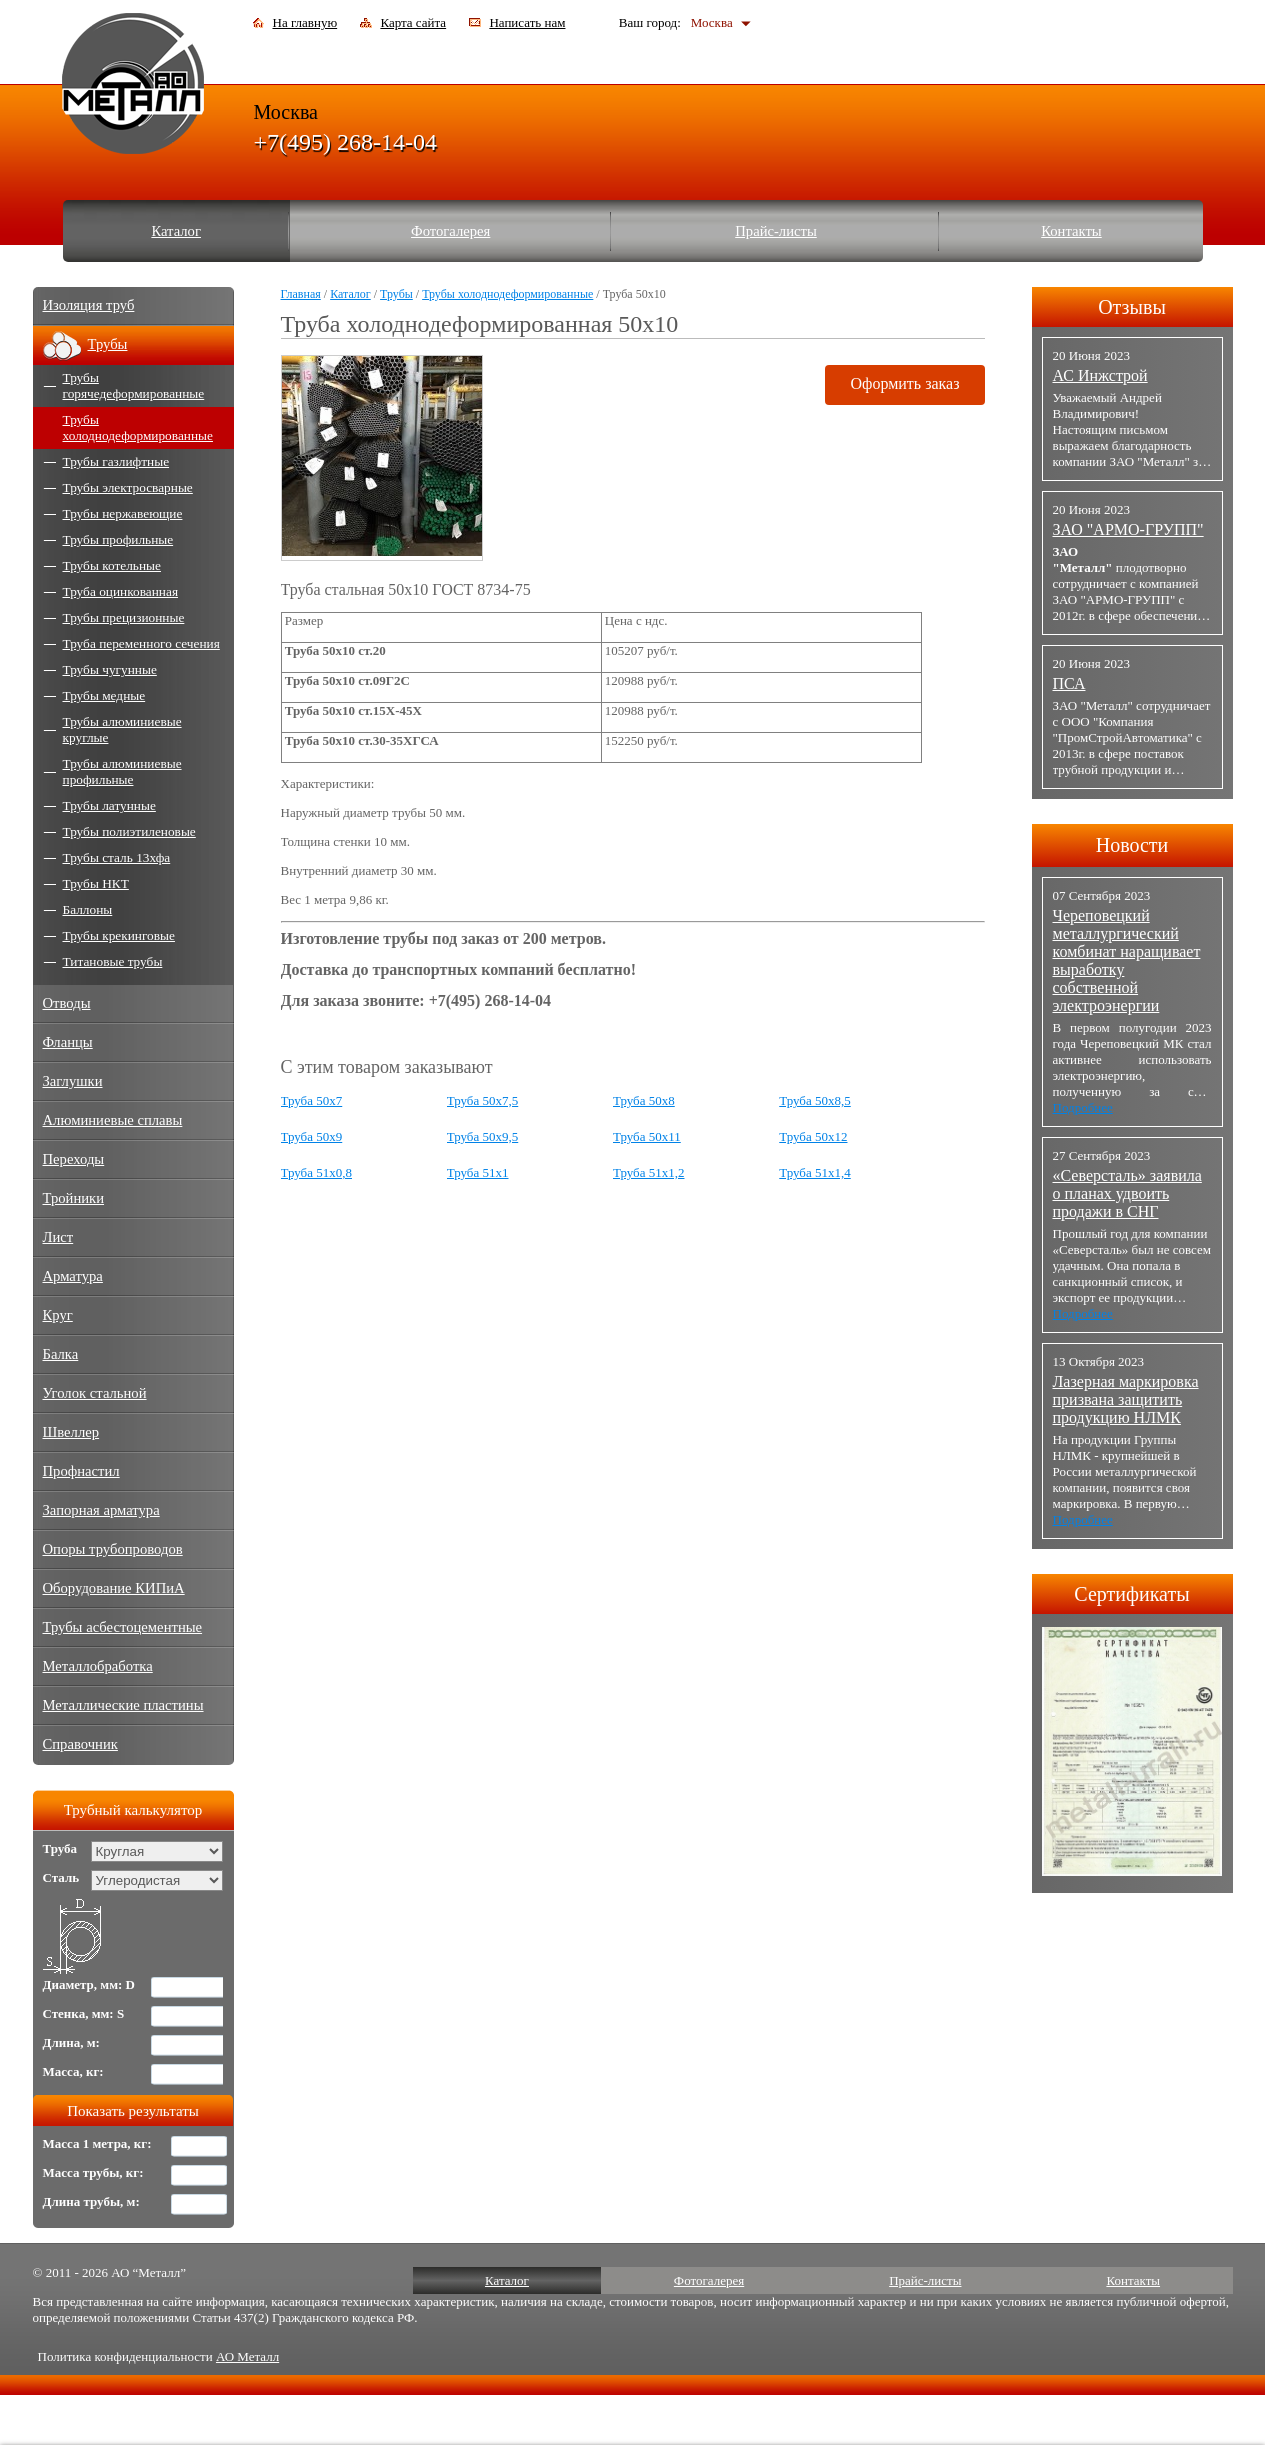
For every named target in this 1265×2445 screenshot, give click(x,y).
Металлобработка (98, 1666)
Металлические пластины (123, 1705)
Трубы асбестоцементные (123, 1627)
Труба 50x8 (644, 1100)
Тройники (74, 1198)
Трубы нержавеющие (123, 513)
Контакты (1071, 231)
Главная (301, 294)
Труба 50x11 (647, 1136)
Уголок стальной (95, 1393)
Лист (58, 1237)
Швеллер (71, 1432)
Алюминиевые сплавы (113, 1120)
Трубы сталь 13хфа (117, 857)
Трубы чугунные (110, 669)
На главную (305, 22)
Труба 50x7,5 (483, 1100)
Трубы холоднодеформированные (507, 294)
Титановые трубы (113, 961)
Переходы (74, 1159)
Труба (60, 1848)
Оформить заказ (904, 383)
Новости (1132, 845)
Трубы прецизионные (124, 617)
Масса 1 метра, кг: (97, 2143)
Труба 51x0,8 (317, 1172)
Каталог (176, 231)
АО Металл (247, 2356)
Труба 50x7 (312, 1100)
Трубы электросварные (128, 487)
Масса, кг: (73, 2071)
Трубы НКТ (96, 883)
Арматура (73, 1276)
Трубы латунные (109, 805)
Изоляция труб (89, 305)
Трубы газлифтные (116, 461)
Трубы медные (104, 695)
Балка (61, 1354)
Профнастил (81, 1471)
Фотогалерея (450, 231)
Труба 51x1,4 (815, 1172)
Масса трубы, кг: (93, 2172)
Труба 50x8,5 (815, 1100)
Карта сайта (413, 22)
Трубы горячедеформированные (134, 385)
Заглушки (73, 1081)
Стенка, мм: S (84, 2013)
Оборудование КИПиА (114, 1588)
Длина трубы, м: (91, 2201)
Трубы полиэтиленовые (129, 831)
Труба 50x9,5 (483, 1136)
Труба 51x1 (478, 1172)
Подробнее (1083, 1107)
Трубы (396, 294)
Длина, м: (71, 2042)
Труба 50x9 (312, 1136)
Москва (712, 22)
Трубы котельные (112, 565)
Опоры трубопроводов (113, 1549)
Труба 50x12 (813, 1136)
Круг (58, 1315)
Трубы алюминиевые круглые (122, 729)
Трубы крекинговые (119, 935)
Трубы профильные (118, 539)
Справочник (80, 1744)
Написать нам (527, 22)
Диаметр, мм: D (89, 1984)
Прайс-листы (776, 231)
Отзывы (1132, 307)
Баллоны (88, 909)
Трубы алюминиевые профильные (122, 771)
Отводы (67, 1003)
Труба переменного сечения (141, 643)
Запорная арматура (101, 1510)
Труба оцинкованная (121, 591)
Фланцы (68, 1042)
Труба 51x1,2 (649, 1172)
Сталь (61, 1877)
